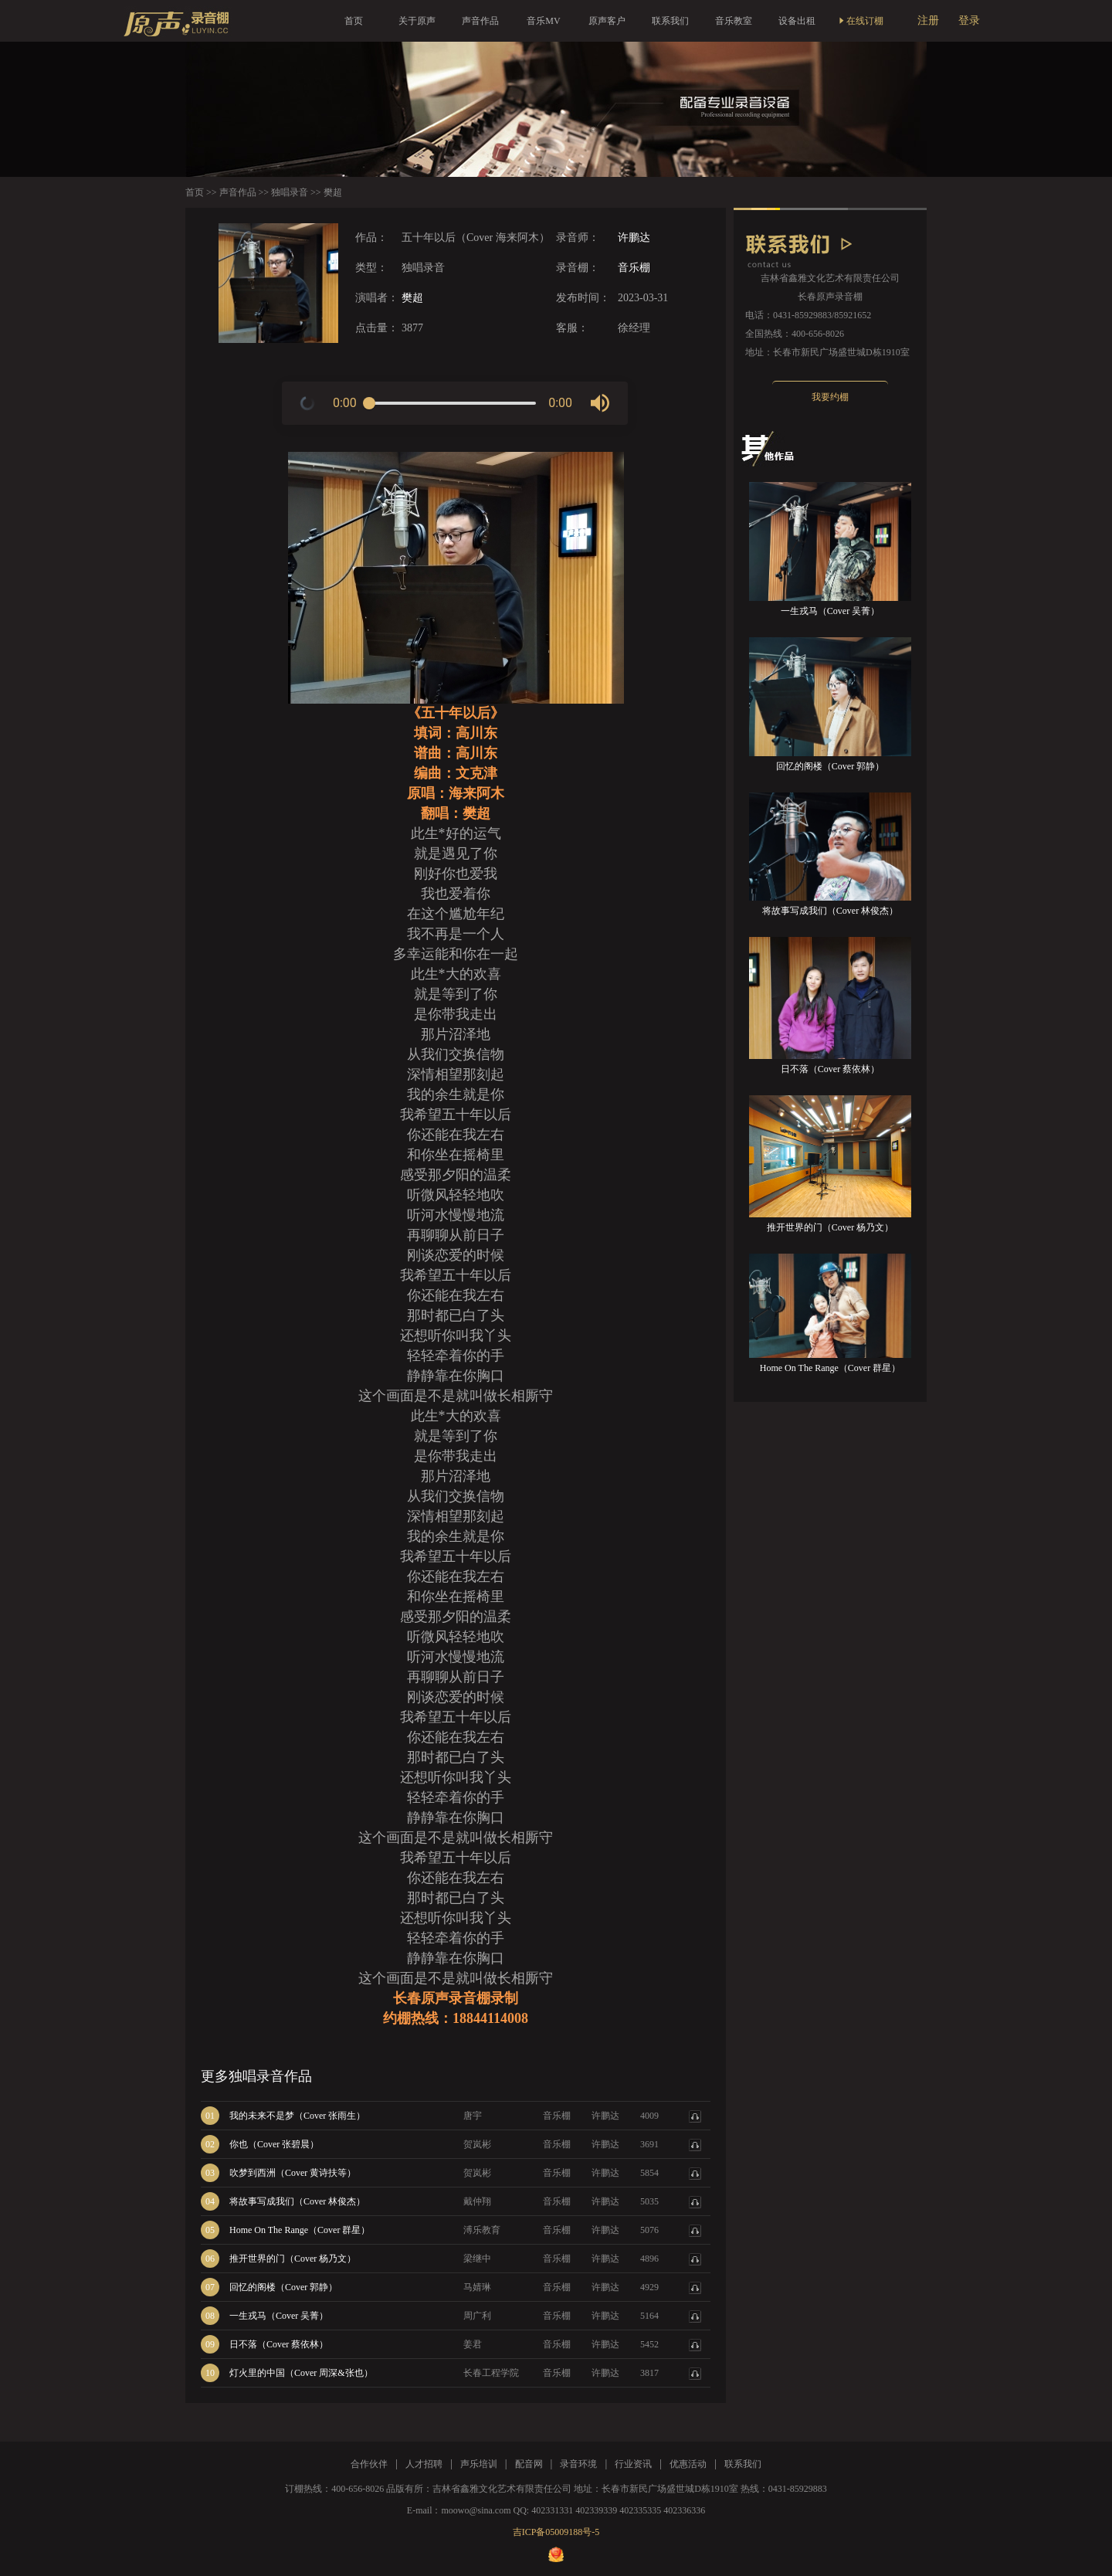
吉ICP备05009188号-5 (556, 2532)
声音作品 (480, 20)
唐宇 (472, 2115)
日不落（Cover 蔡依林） (278, 2344)
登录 (969, 20)
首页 (353, 20)
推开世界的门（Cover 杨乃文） (292, 2258)
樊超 (412, 298)
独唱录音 (289, 192)
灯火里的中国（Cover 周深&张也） (301, 2372)
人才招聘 (423, 2464)
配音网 (529, 2464)
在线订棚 (860, 20)
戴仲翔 (477, 2201)
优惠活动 (688, 2464)
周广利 (477, 2315)
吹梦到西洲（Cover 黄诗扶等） (292, 2172)
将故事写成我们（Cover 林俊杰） (297, 2201)
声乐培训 (478, 2464)
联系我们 (670, 20)
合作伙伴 (369, 2464)
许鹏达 (634, 237)
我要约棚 (830, 397)
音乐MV (543, 20)
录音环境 (578, 2464)
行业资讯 (633, 2464)
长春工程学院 (491, 2372)
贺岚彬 (477, 2144)
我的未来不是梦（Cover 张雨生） (297, 2115)
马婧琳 (477, 2287)
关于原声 (417, 20)
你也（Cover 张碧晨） (274, 2144)
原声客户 (607, 20)
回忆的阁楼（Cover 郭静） (283, 2287)
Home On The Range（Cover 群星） (299, 2230)
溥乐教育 (481, 2230)
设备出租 (796, 20)
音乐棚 (634, 267)
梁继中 (477, 2258)
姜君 (472, 2344)
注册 (928, 20)
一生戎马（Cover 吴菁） (278, 2315)
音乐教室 (733, 20)
